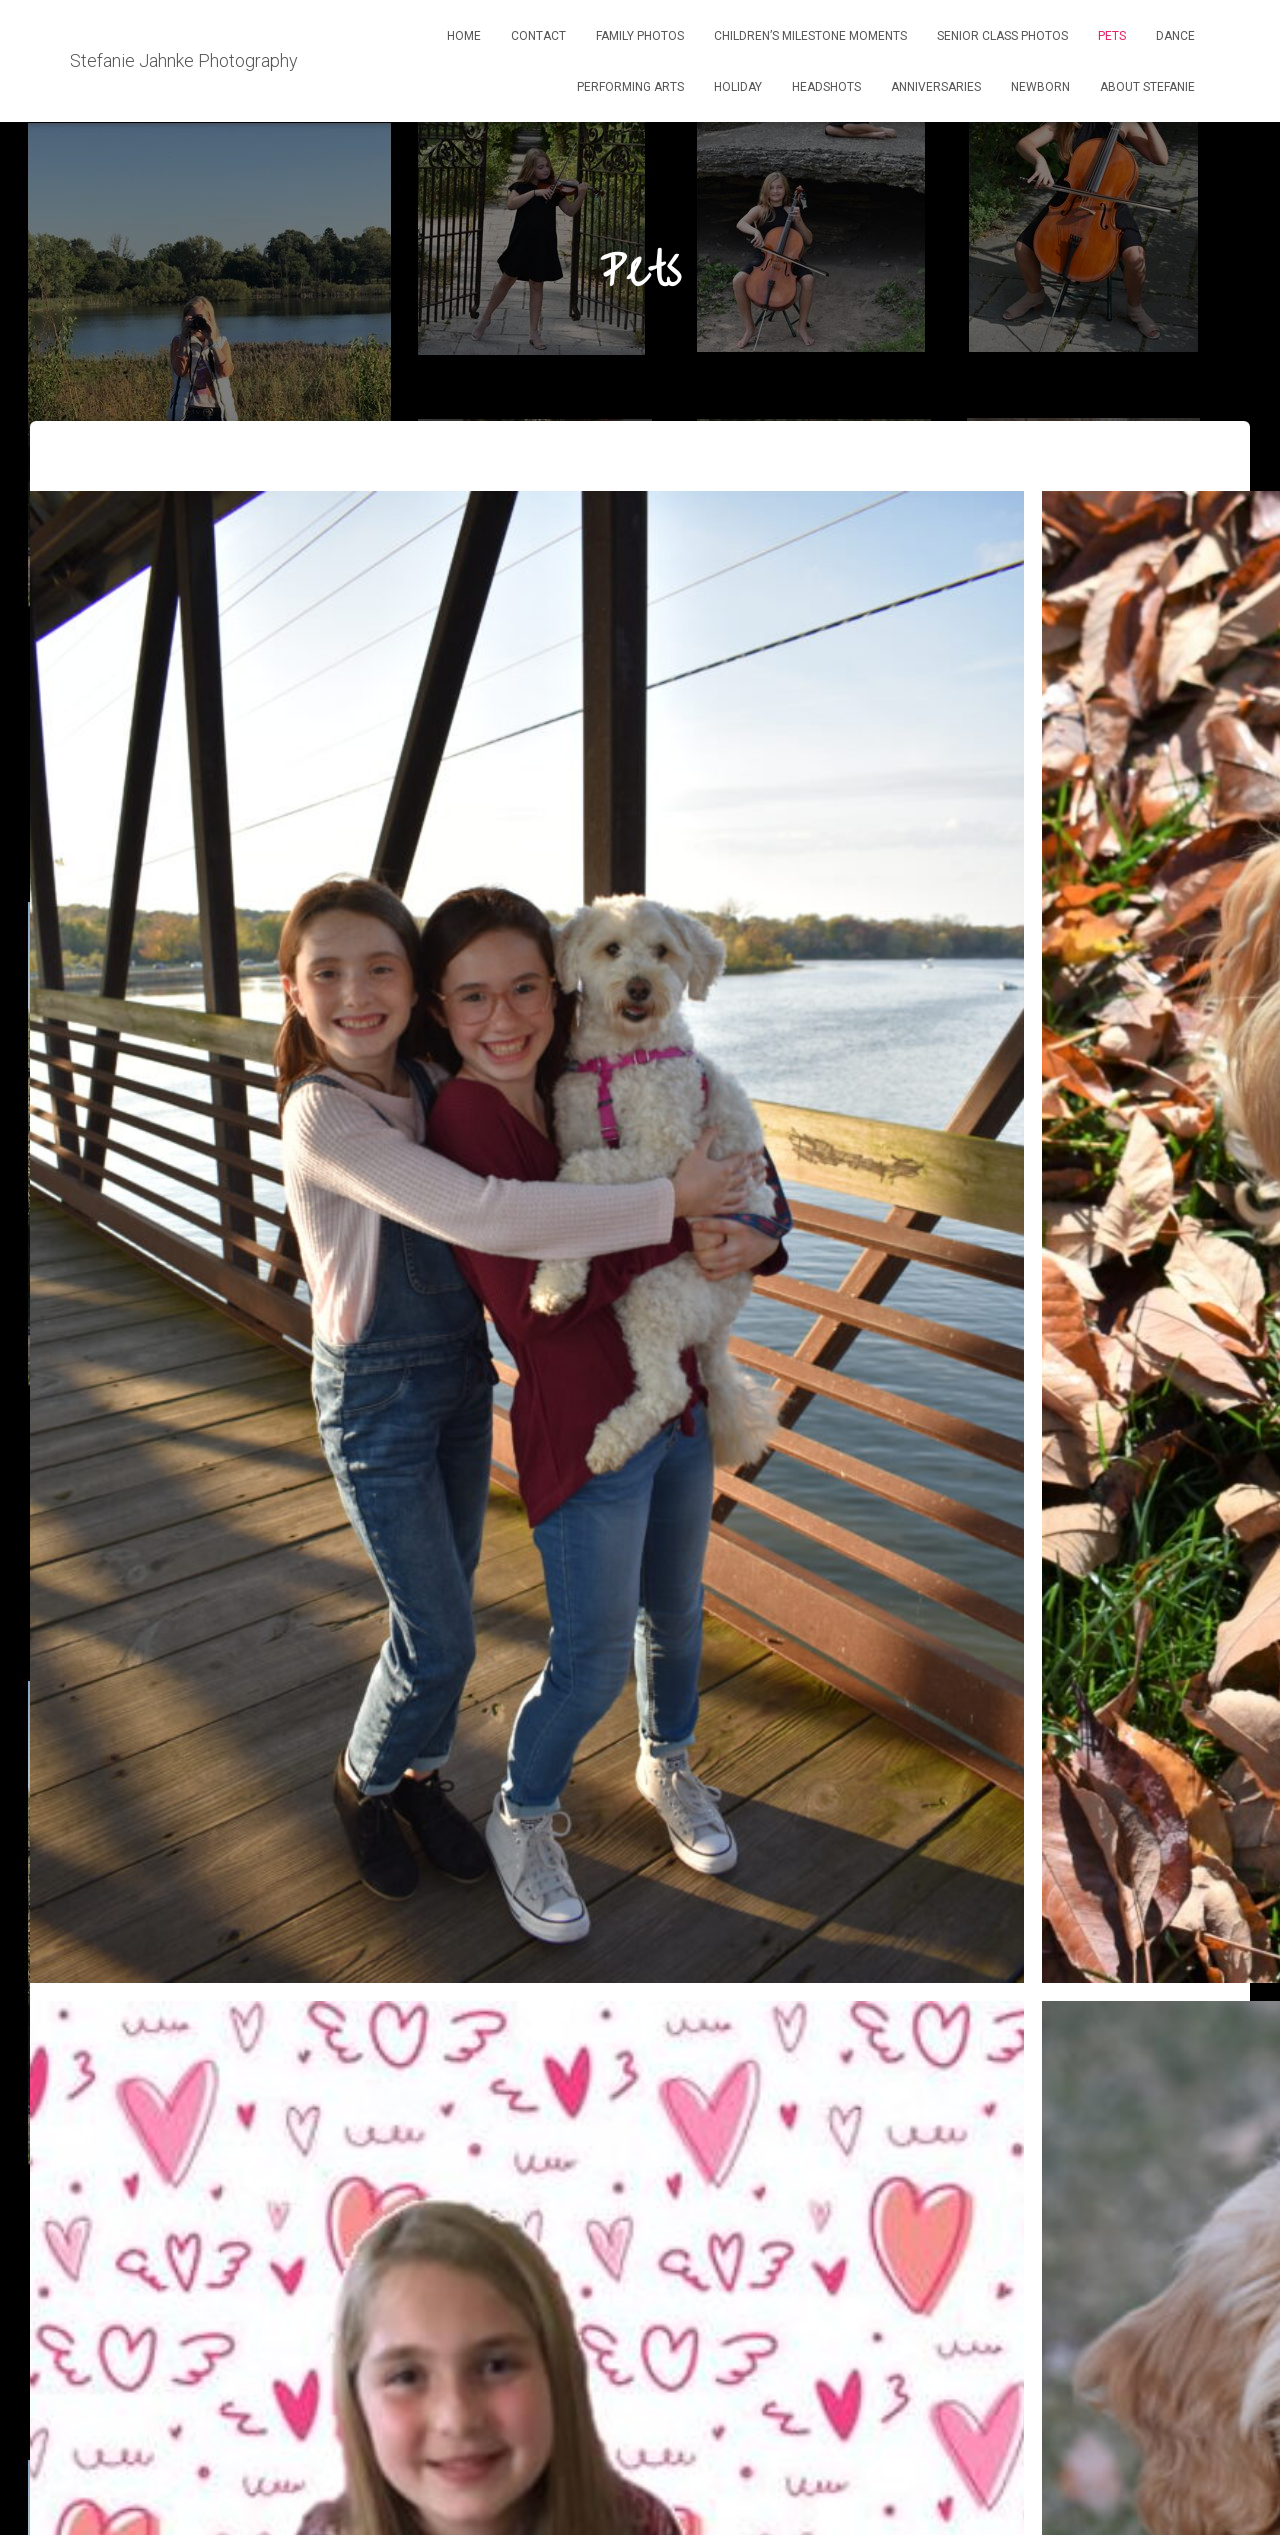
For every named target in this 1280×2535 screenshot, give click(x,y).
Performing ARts (630, 87)
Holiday (738, 87)
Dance (1175, 36)
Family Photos (640, 36)
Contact (538, 36)
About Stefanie (1147, 87)
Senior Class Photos (1002, 36)
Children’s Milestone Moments (810, 36)
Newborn (1040, 87)
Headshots (826, 87)
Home (464, 36)
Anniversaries (936, 87)
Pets (1112, 36)
